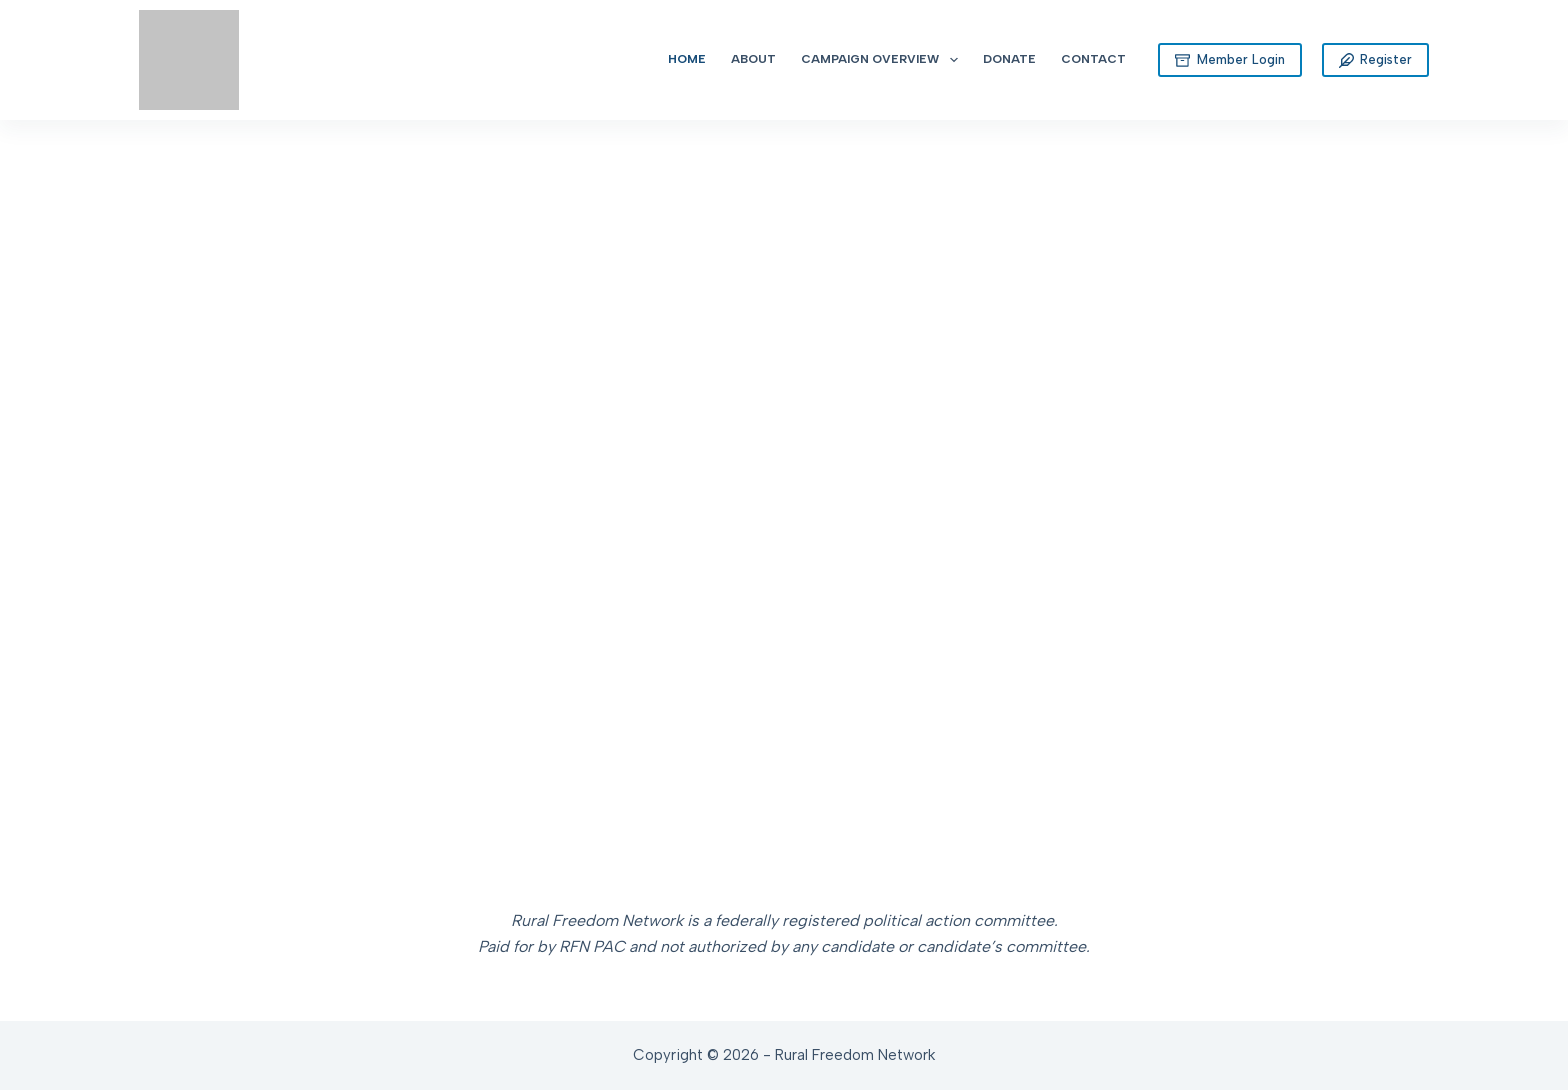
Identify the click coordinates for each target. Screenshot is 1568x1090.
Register (1376, 60)
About (753, 59)
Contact (1093, 59)
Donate (1009, 59)
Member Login (1230, 60)
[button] (41, 440)
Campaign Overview (883, 60)
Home (687, 59)
